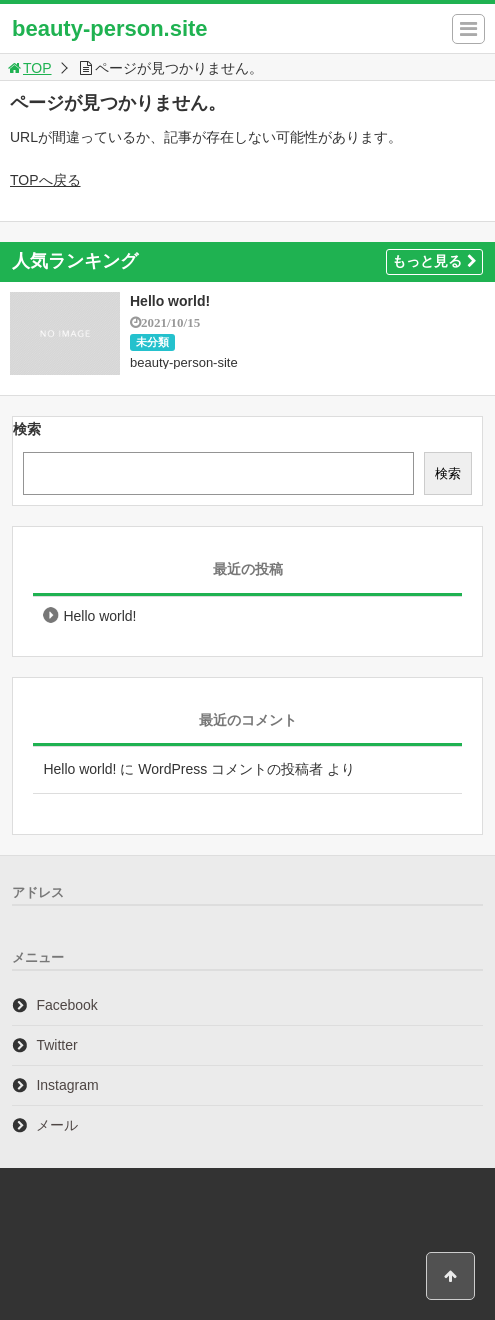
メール (57, 1125)
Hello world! (170, 301)
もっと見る (434, 261)
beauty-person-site (184, 362)
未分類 (152, 342)
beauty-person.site (110, 28)
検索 (27, 429)
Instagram (67, 1085)
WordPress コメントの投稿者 (230, 769)
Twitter (56, 1045)
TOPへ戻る (45, 180)
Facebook (66, 1005)
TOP (28, 68)
